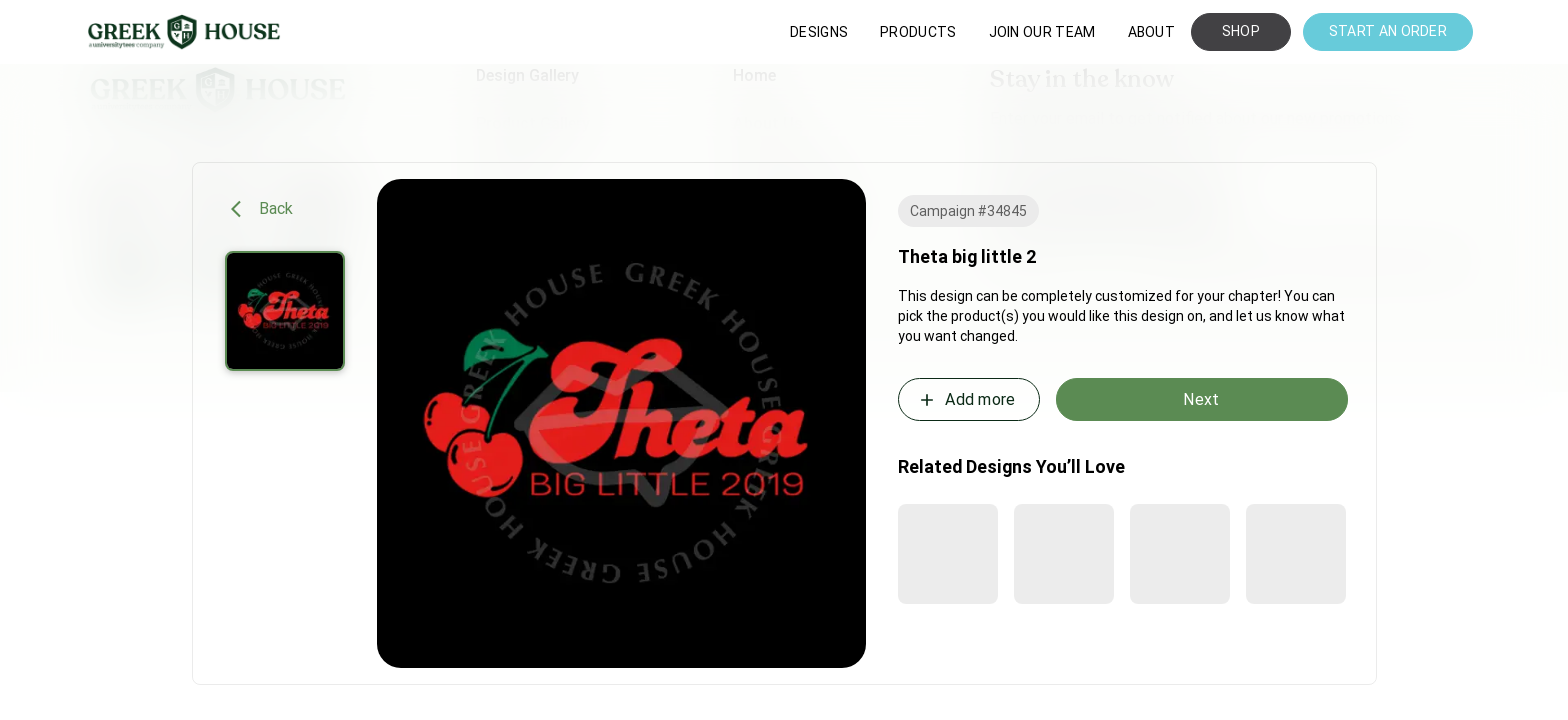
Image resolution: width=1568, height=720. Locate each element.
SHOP (1241, 31)
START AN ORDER (1388, 31)
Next (1201, 399)
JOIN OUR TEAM (1042, 32)
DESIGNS (819, 32)
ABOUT (1152, 32)
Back (262, 209)
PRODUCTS (918, 32)
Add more (966, 400)
